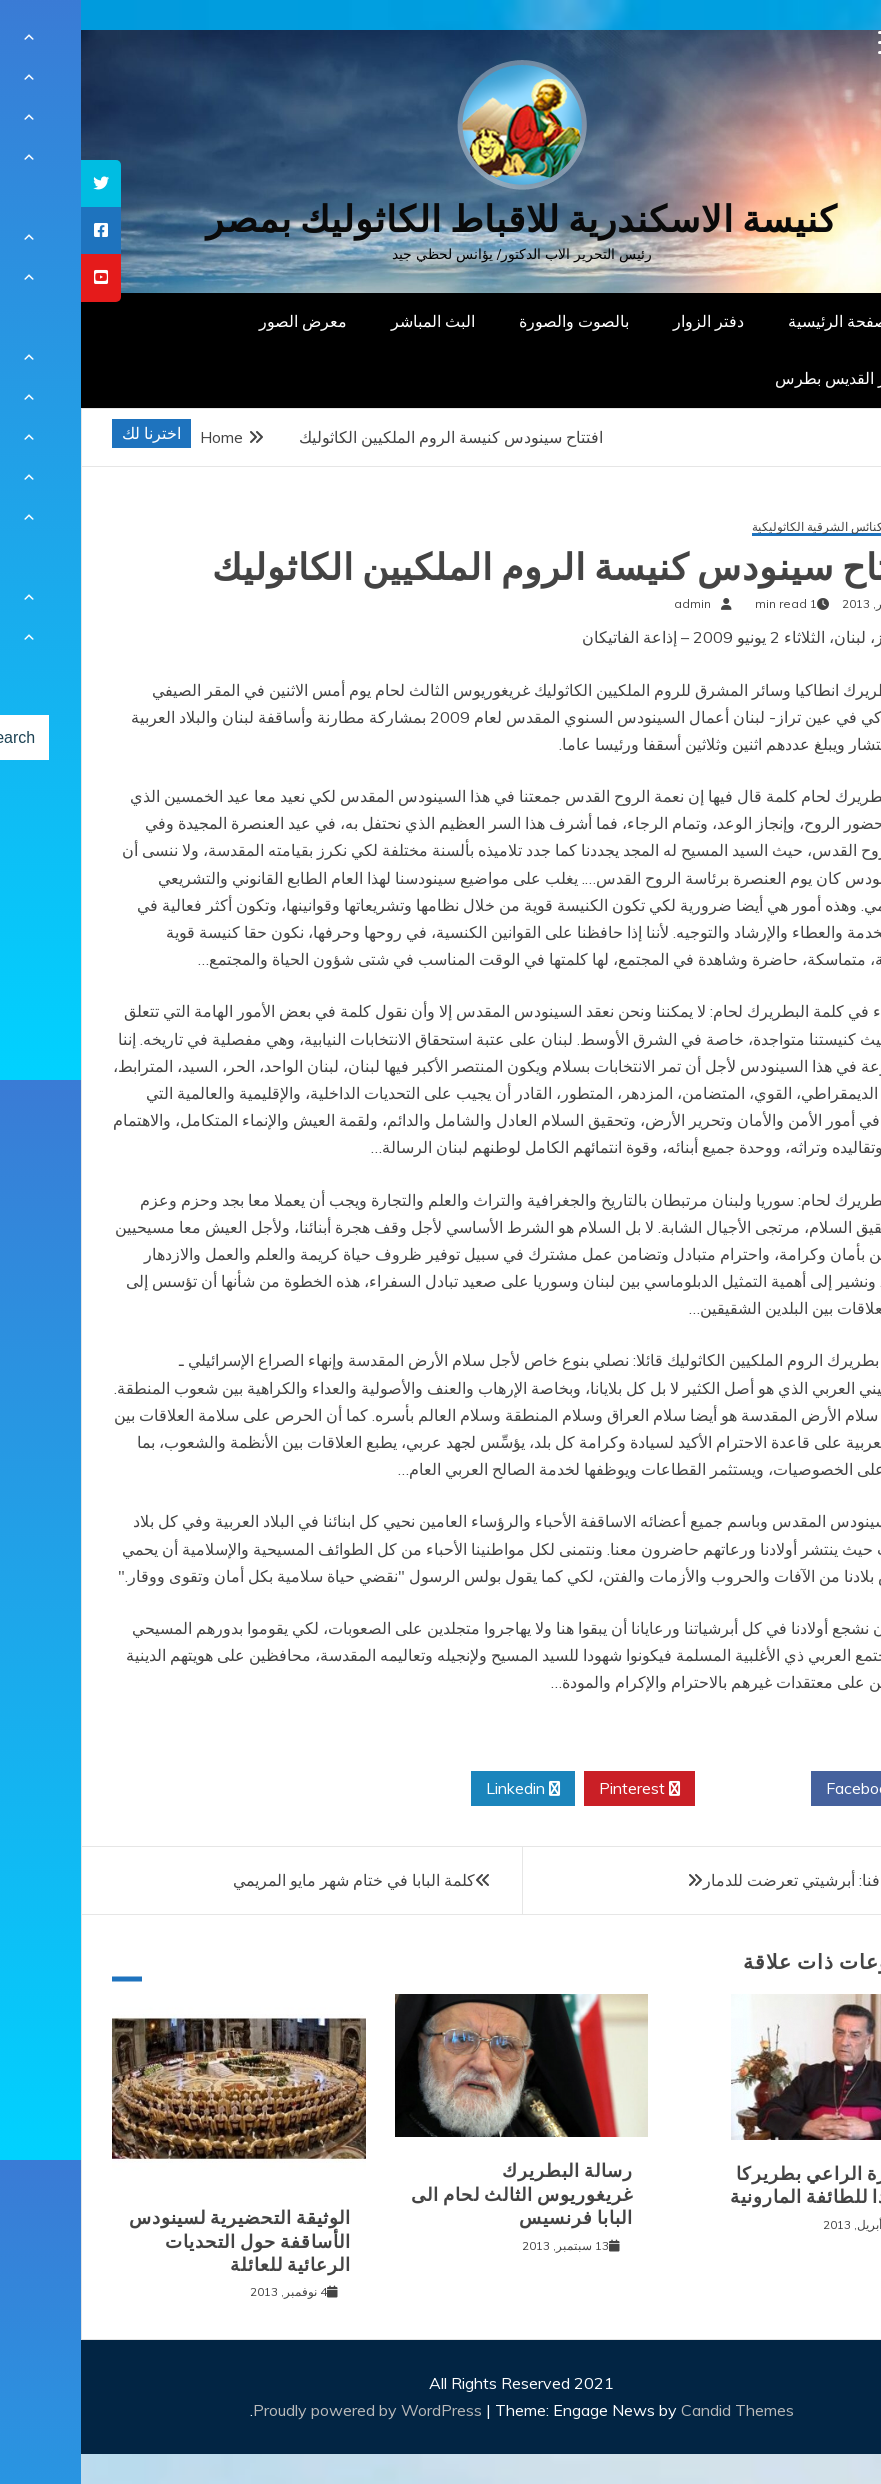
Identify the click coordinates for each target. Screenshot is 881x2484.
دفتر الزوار (627, 321)
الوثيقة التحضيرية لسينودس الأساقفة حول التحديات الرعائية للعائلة (159, 2241)
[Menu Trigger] (809, 42)
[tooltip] (20, 183)
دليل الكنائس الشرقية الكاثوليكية (753, 527)
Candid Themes (656, 2410)
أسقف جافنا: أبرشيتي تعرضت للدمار (741, 1880)
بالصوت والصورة (493, 321)
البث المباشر (352, 321)
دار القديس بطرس (755, 378)
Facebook (787, 1789)
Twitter (672, 1789)
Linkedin (442, 1789)
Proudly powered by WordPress (288, 2410)
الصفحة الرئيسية (761, 321)
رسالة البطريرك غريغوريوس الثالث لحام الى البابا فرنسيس (441, 2194)
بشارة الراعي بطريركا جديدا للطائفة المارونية (742, 2185)
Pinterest (558, 1789)
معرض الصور (222, 321)
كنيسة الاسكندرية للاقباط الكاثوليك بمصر (440, 219)
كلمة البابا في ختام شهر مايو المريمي (273, 1880)
